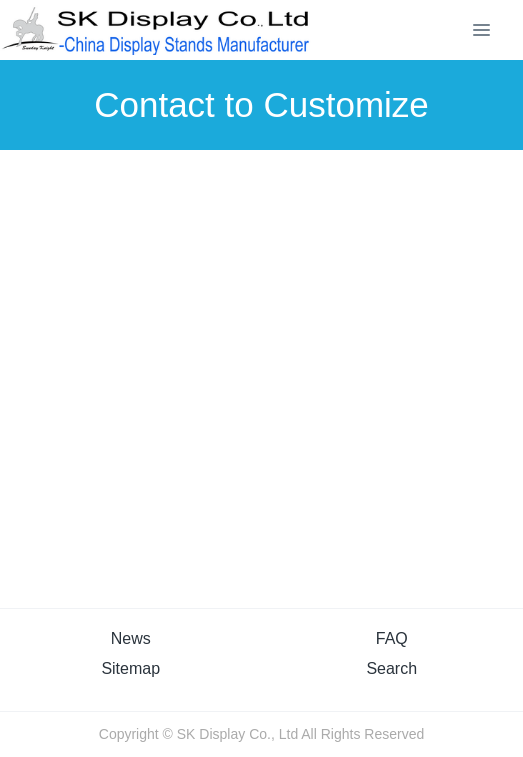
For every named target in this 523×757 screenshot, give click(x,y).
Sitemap (130, 668)
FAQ (392, 638)
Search (391, 668)
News (131, 638)
